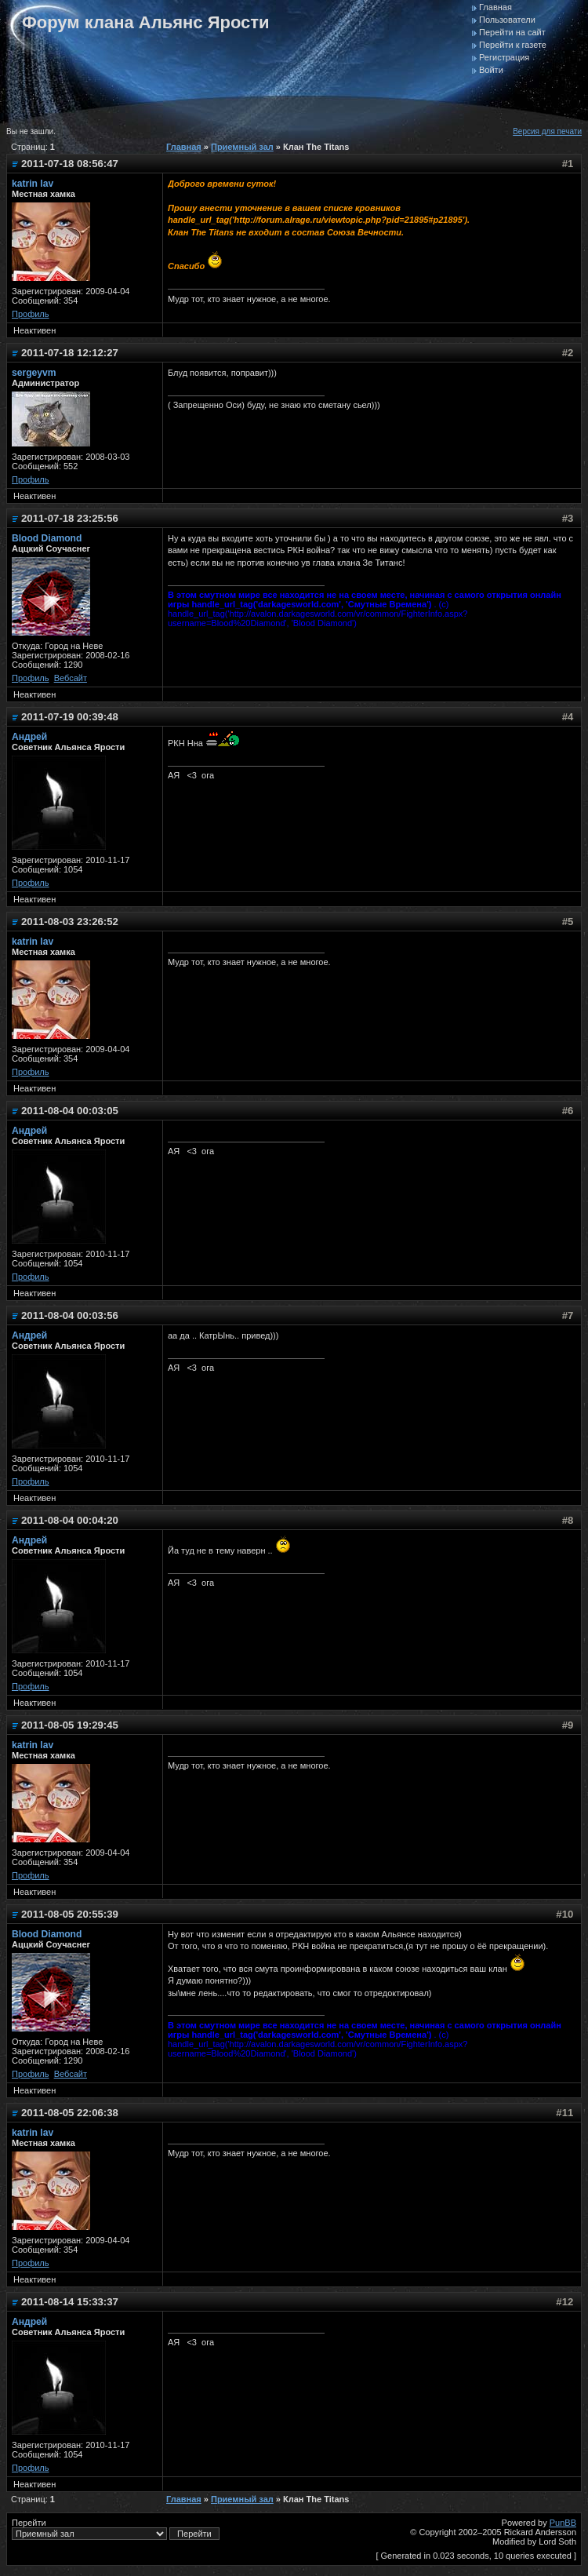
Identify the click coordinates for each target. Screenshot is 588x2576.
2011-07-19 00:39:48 (69, 717)
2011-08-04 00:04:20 (69, 1520)
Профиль (30, 314)
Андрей (29, 736)
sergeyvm (34, 372)
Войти (491, 70)
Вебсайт (70, 678)
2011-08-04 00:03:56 (69, 1315)
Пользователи (507, 19)
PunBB (563, 2522)
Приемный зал (242, 146)
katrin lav (32, 183)
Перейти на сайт (512, 32)
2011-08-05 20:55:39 (69, 1914)
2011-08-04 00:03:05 (69, 1111)
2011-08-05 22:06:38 (69, 2113)
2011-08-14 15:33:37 (69, 2302)
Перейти (116, 2529)
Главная (495, 7)
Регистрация (504, 57)
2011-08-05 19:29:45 (69, 1725)
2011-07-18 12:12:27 (69, 353)
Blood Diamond (47, 538)
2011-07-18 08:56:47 (69, 163)
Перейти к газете (512, 44)
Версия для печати (547, 131)
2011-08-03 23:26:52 (69, 921)
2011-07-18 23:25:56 (69, 518)
